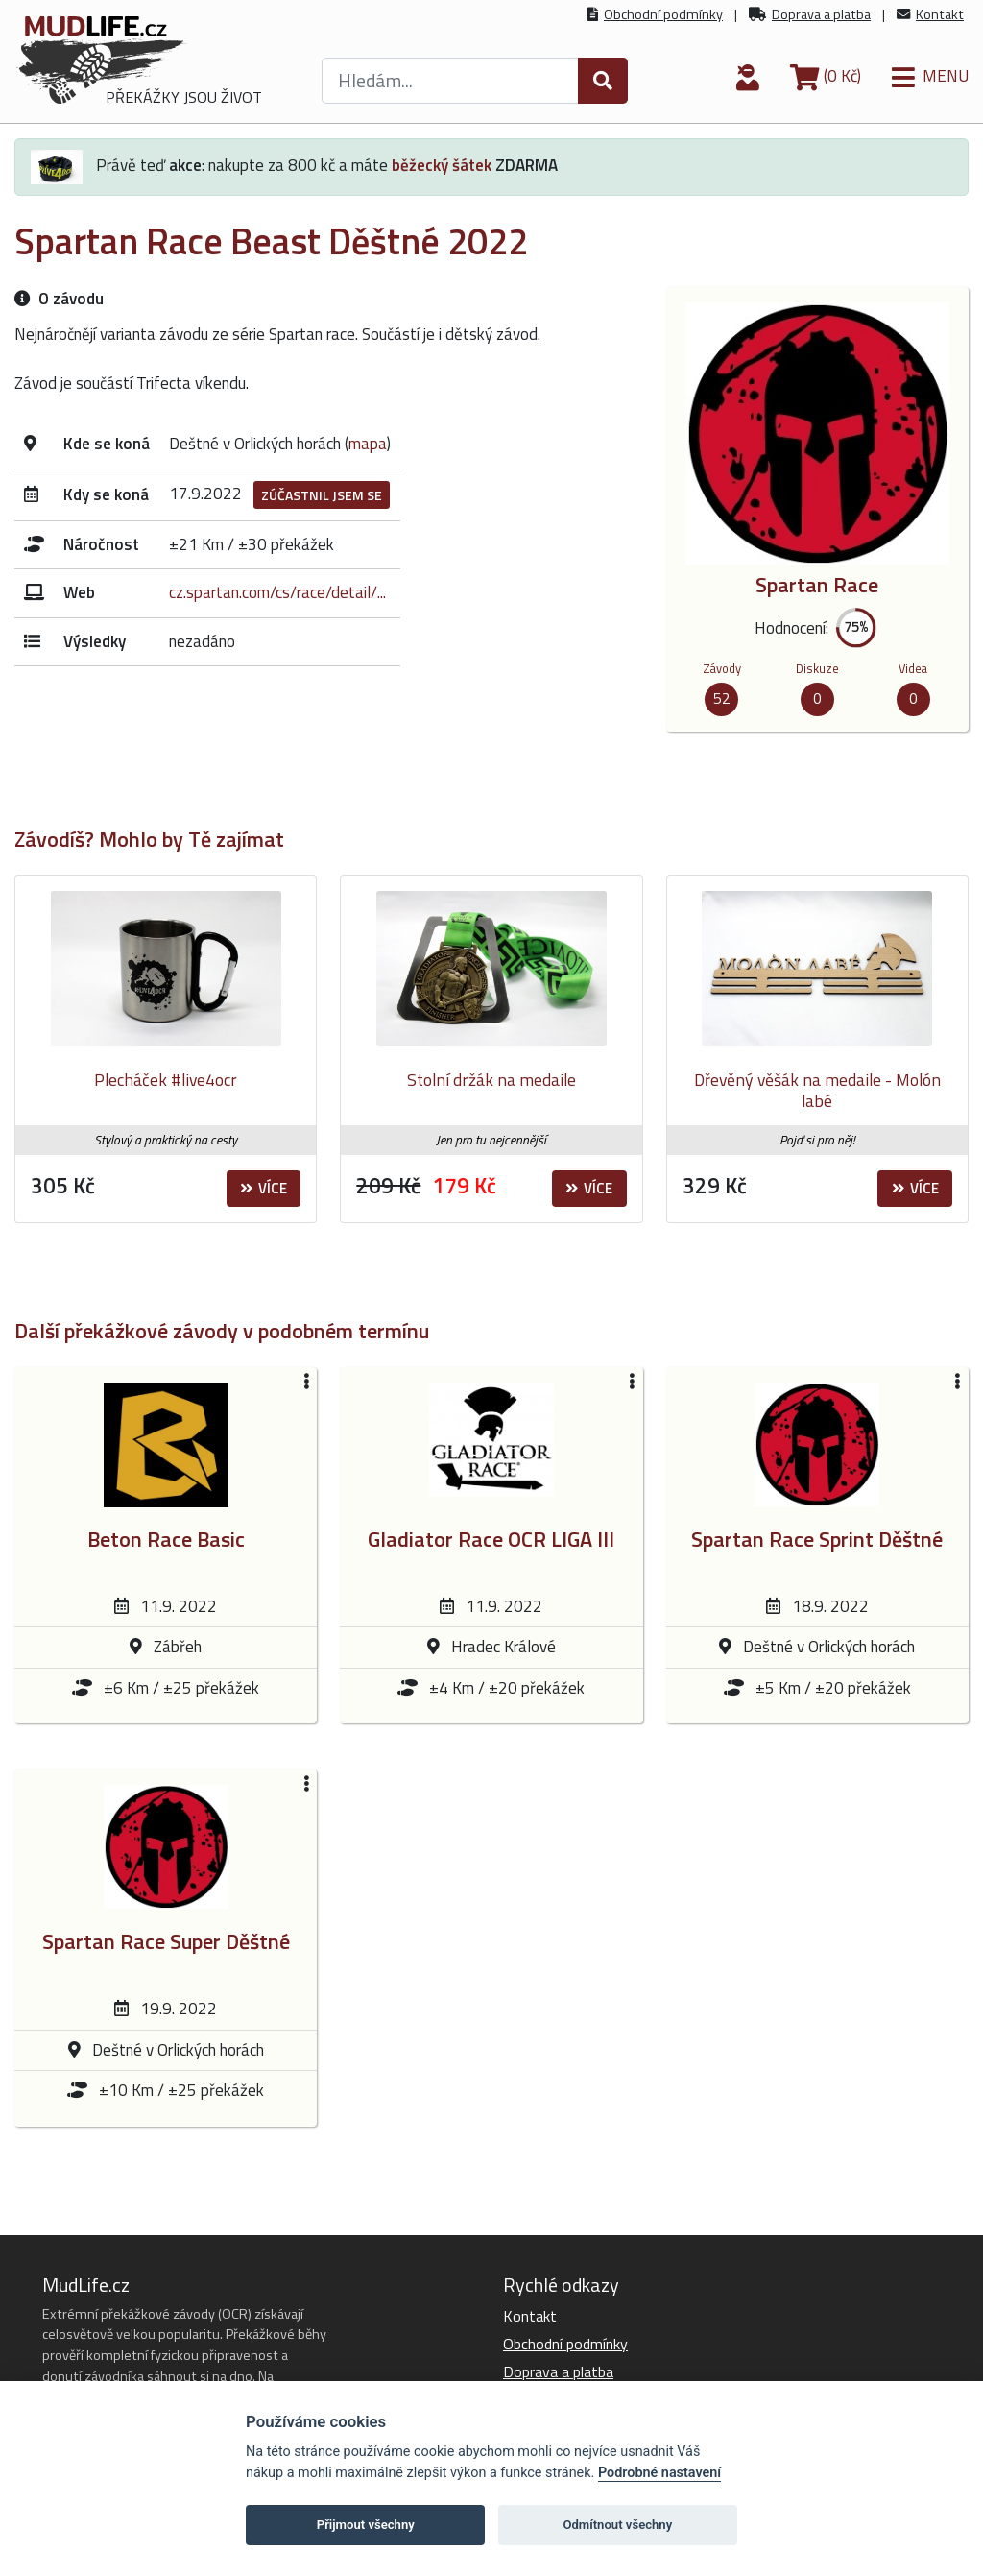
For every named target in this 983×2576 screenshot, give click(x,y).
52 (722, 698)
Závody (722, 668)
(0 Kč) (825, 75)
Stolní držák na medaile (491, 1080)
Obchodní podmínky (663, 14)
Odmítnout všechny (617, 2524)
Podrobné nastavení (659, 2473)
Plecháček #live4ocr (165, 1080)
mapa (367, 443)
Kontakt (940, 14)
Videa (913, 668)
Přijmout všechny (366, 2524)
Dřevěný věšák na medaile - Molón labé (817, 1090)
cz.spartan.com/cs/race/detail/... (277, 592)
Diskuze (817, 668)
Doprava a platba (821, 14)
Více (263, 1188)
